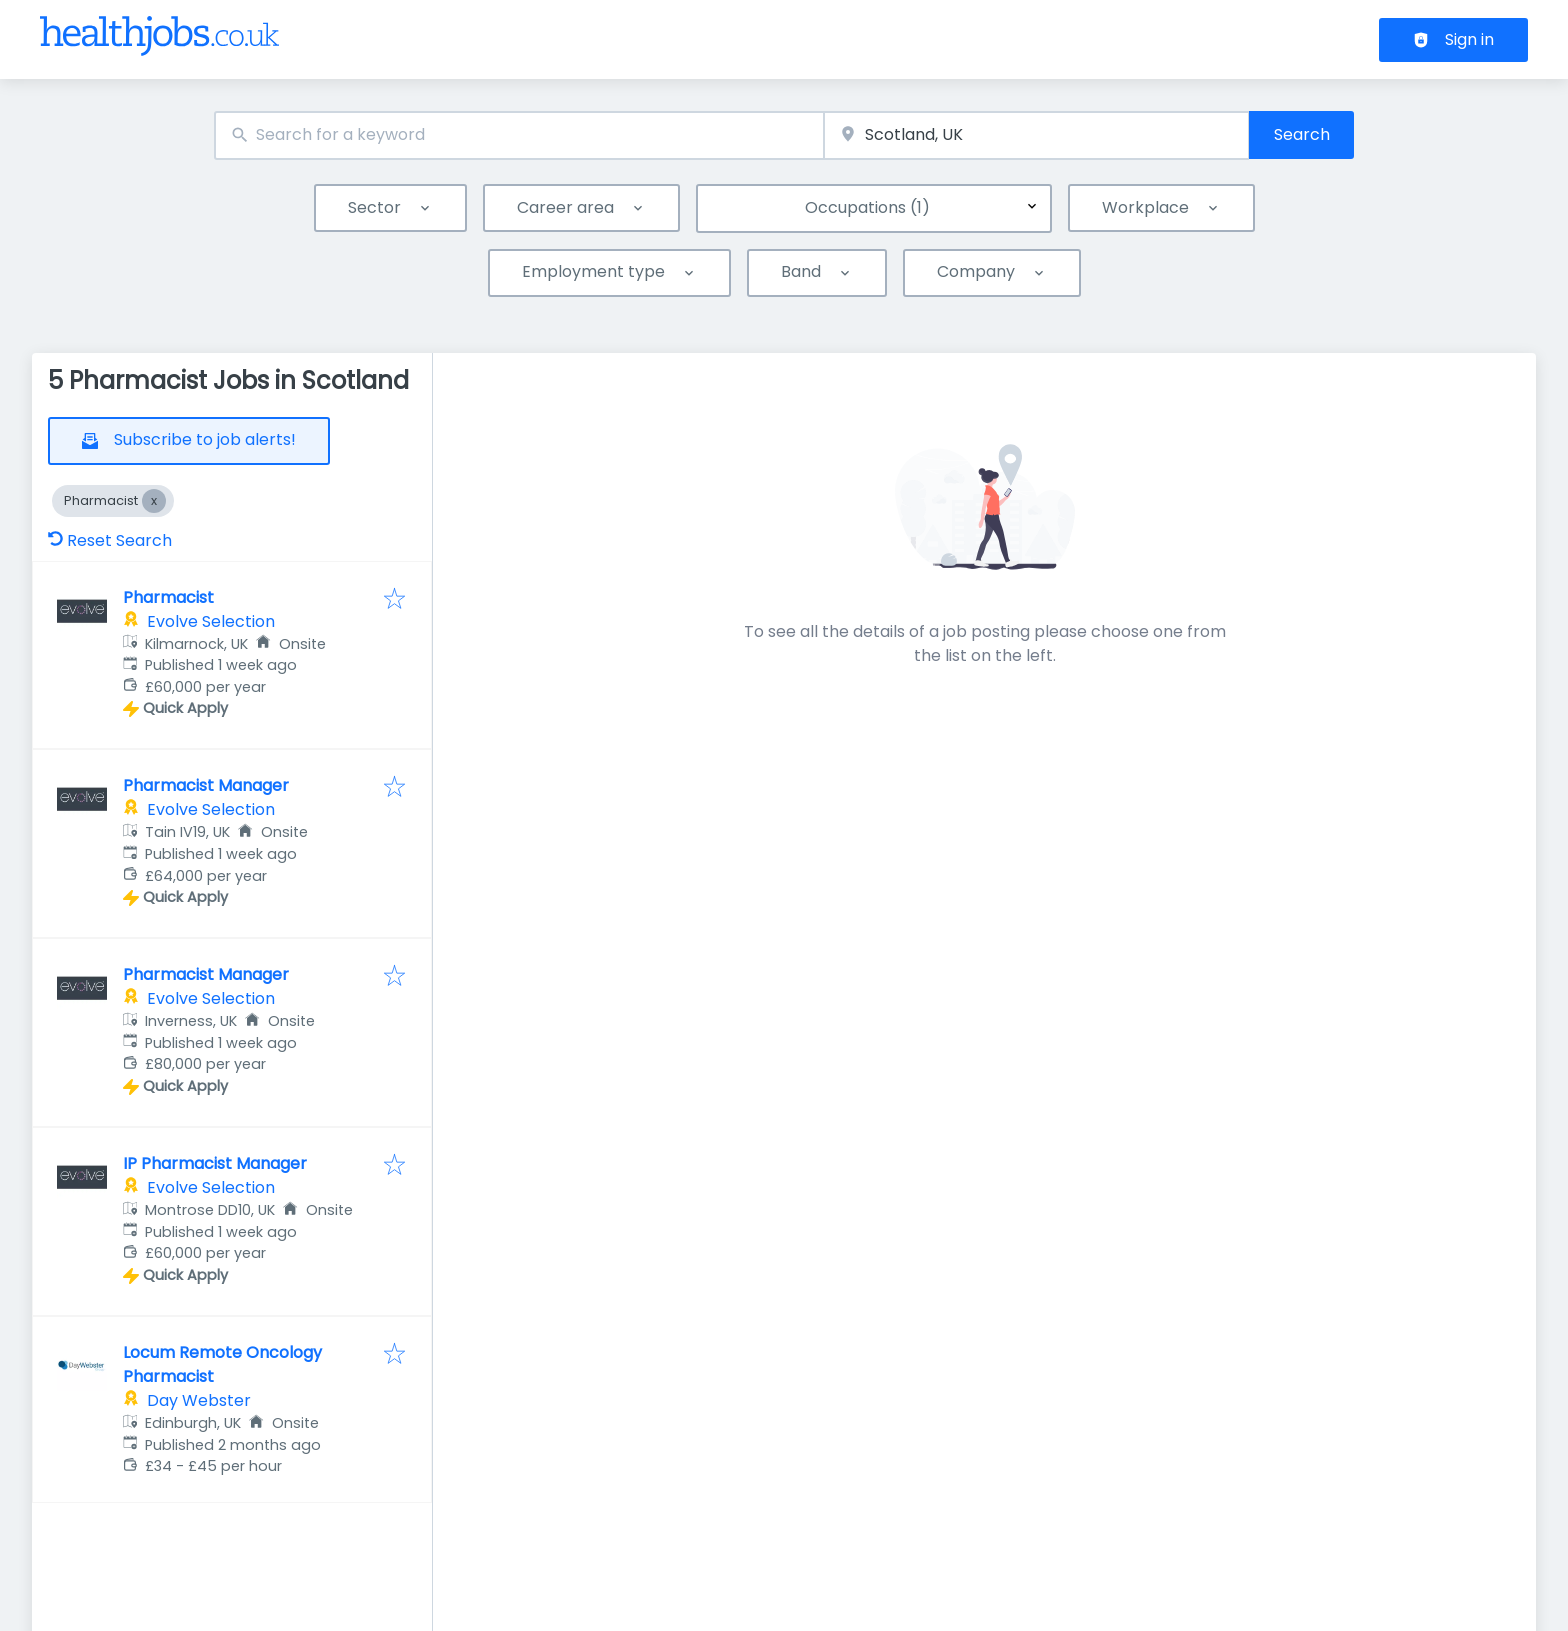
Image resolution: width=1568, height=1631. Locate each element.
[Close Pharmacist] (154, 501)
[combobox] (519, 135)
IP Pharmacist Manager (215, 1163)
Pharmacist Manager (206, 785)
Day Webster (199, 1400)
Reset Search (110, 540)
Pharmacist (168, 597)
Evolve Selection (211, 621)
